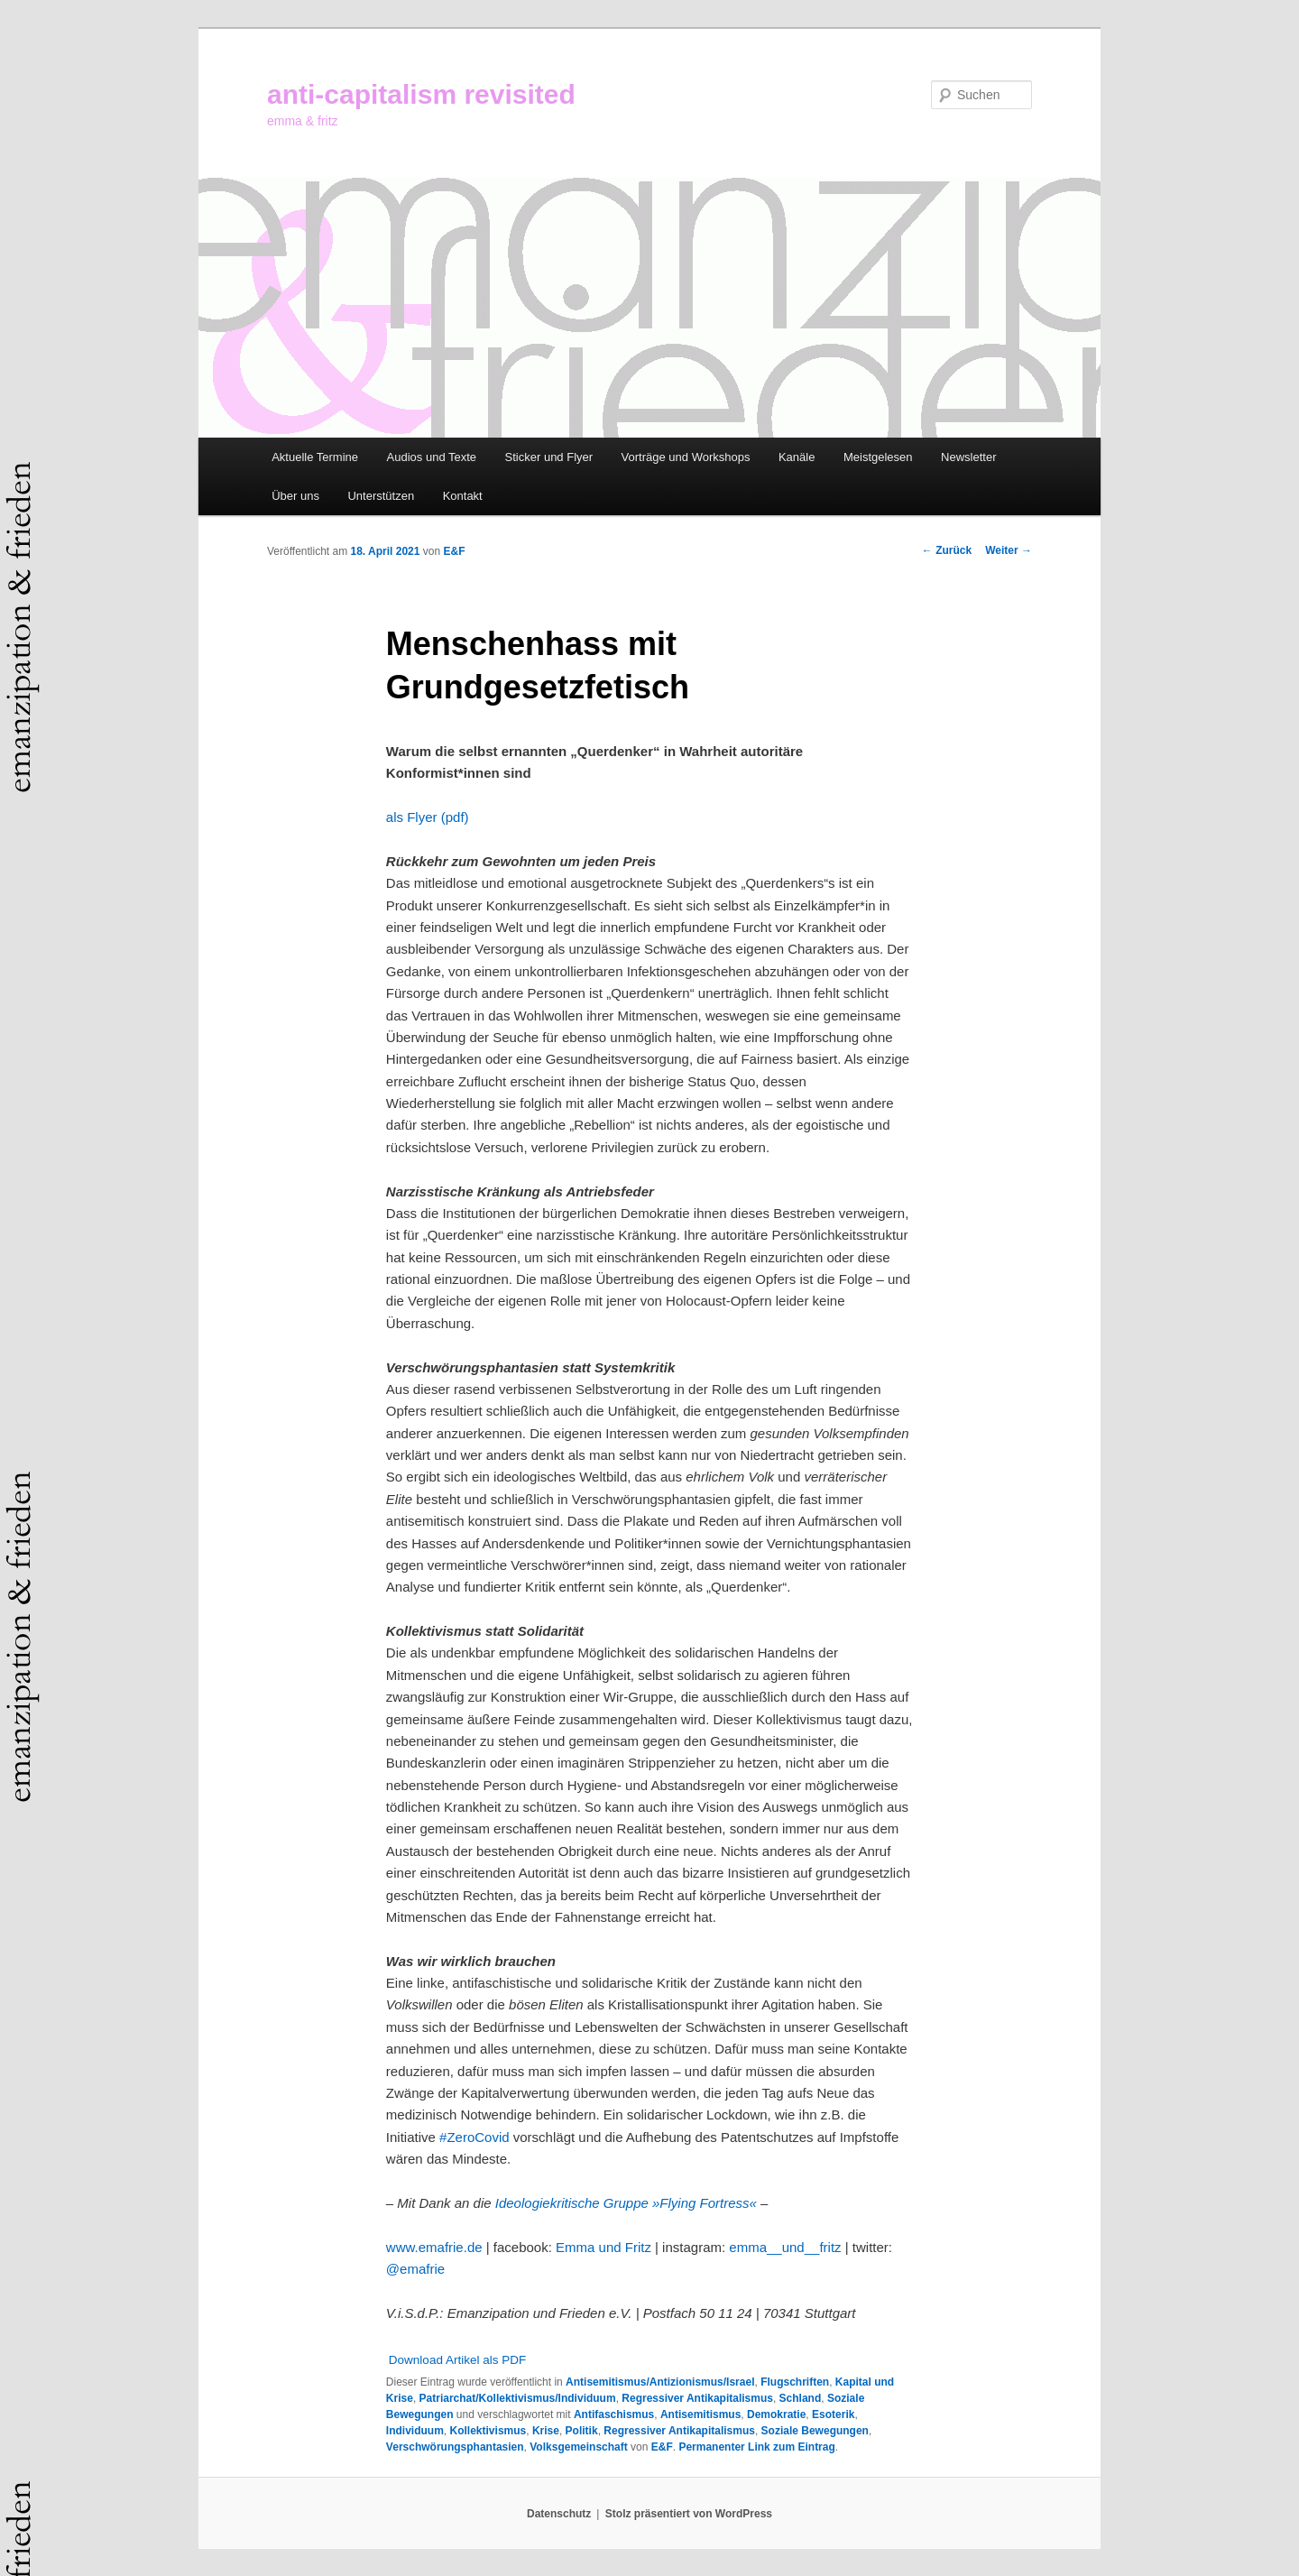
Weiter (1008, 550)
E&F (454, 551)
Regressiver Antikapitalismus (697, 2398)
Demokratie (776, 2414)
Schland (800, 2398)
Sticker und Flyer (549, 457)
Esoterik (833, 2414)
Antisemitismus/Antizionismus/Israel (660, 2382)
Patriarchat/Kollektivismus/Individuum (517, 2398)
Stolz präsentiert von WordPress (688, 2513)
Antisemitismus (700, 2414)
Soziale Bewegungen (815, 2430)
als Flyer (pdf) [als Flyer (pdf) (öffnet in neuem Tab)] (427, 817)
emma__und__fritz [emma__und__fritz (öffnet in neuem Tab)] (785, 2247)
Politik (582, 2430)
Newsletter (968, 457)
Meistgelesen (878, 457)
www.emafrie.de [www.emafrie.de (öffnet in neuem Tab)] (434, 2247)
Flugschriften (794, 2382)
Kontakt (463, 496)
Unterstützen (380, 496)
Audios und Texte (432, 457)
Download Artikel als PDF (457, 2360)
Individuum (415, 2430)
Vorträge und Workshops (686, 457)
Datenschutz (559, 2513)
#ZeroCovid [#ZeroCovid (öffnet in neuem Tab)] (474, 2137)
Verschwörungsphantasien (455, 2447)
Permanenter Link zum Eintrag (756, 2447)
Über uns (295, 496)
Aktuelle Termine (315, 457)
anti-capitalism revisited (421, 94)
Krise (545, 2430)
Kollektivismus (488, 2430)
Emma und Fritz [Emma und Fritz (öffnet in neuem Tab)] (603, 2247)
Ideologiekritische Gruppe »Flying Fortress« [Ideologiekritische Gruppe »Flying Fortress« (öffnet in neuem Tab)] (626, 2203)
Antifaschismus (614, 2414)
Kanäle (796, 457)
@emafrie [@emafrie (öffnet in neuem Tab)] (415, 2268)
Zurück (947, 550)
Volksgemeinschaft (578, 2447)
